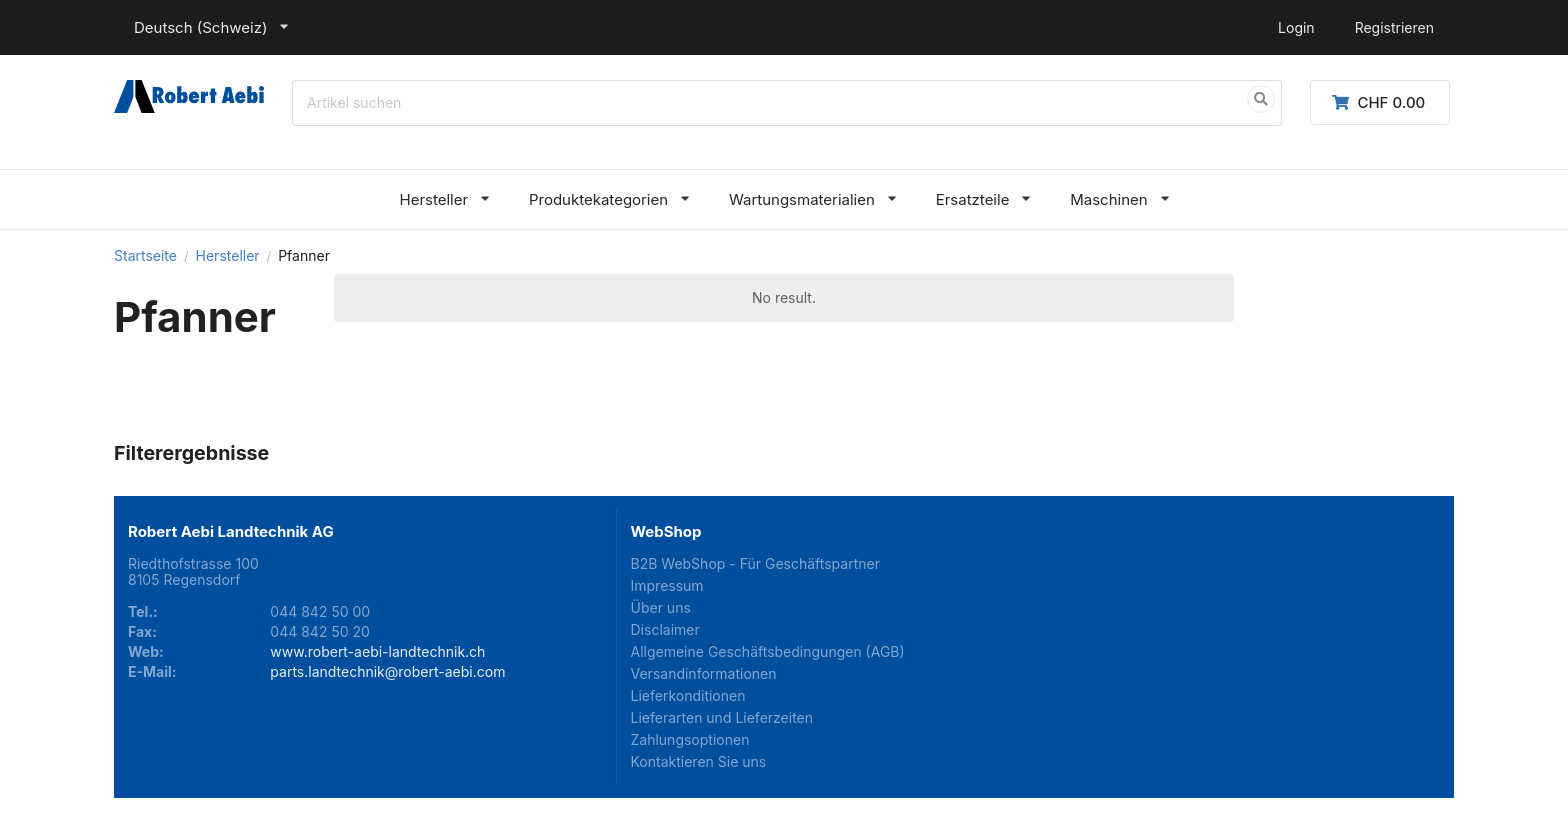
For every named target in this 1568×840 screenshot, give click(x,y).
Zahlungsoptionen (690, 739)
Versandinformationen (704, 673)
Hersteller (433, 199)
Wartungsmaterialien (802, 199)
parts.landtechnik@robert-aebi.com (387, 671)
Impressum (667, 585)
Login (1296, 27)
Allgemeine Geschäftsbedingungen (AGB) (768, 651)
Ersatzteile (973, 199)
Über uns (661, 607)
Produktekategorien (598, 199)
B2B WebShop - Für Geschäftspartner (755, 564)
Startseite (145, 255)
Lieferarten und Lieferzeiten (722, 717)
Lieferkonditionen (688, 695)
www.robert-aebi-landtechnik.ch (377, 651)
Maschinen (1108, 199)
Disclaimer (665, 629)
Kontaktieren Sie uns (699, 761)
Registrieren (1394, 27)
